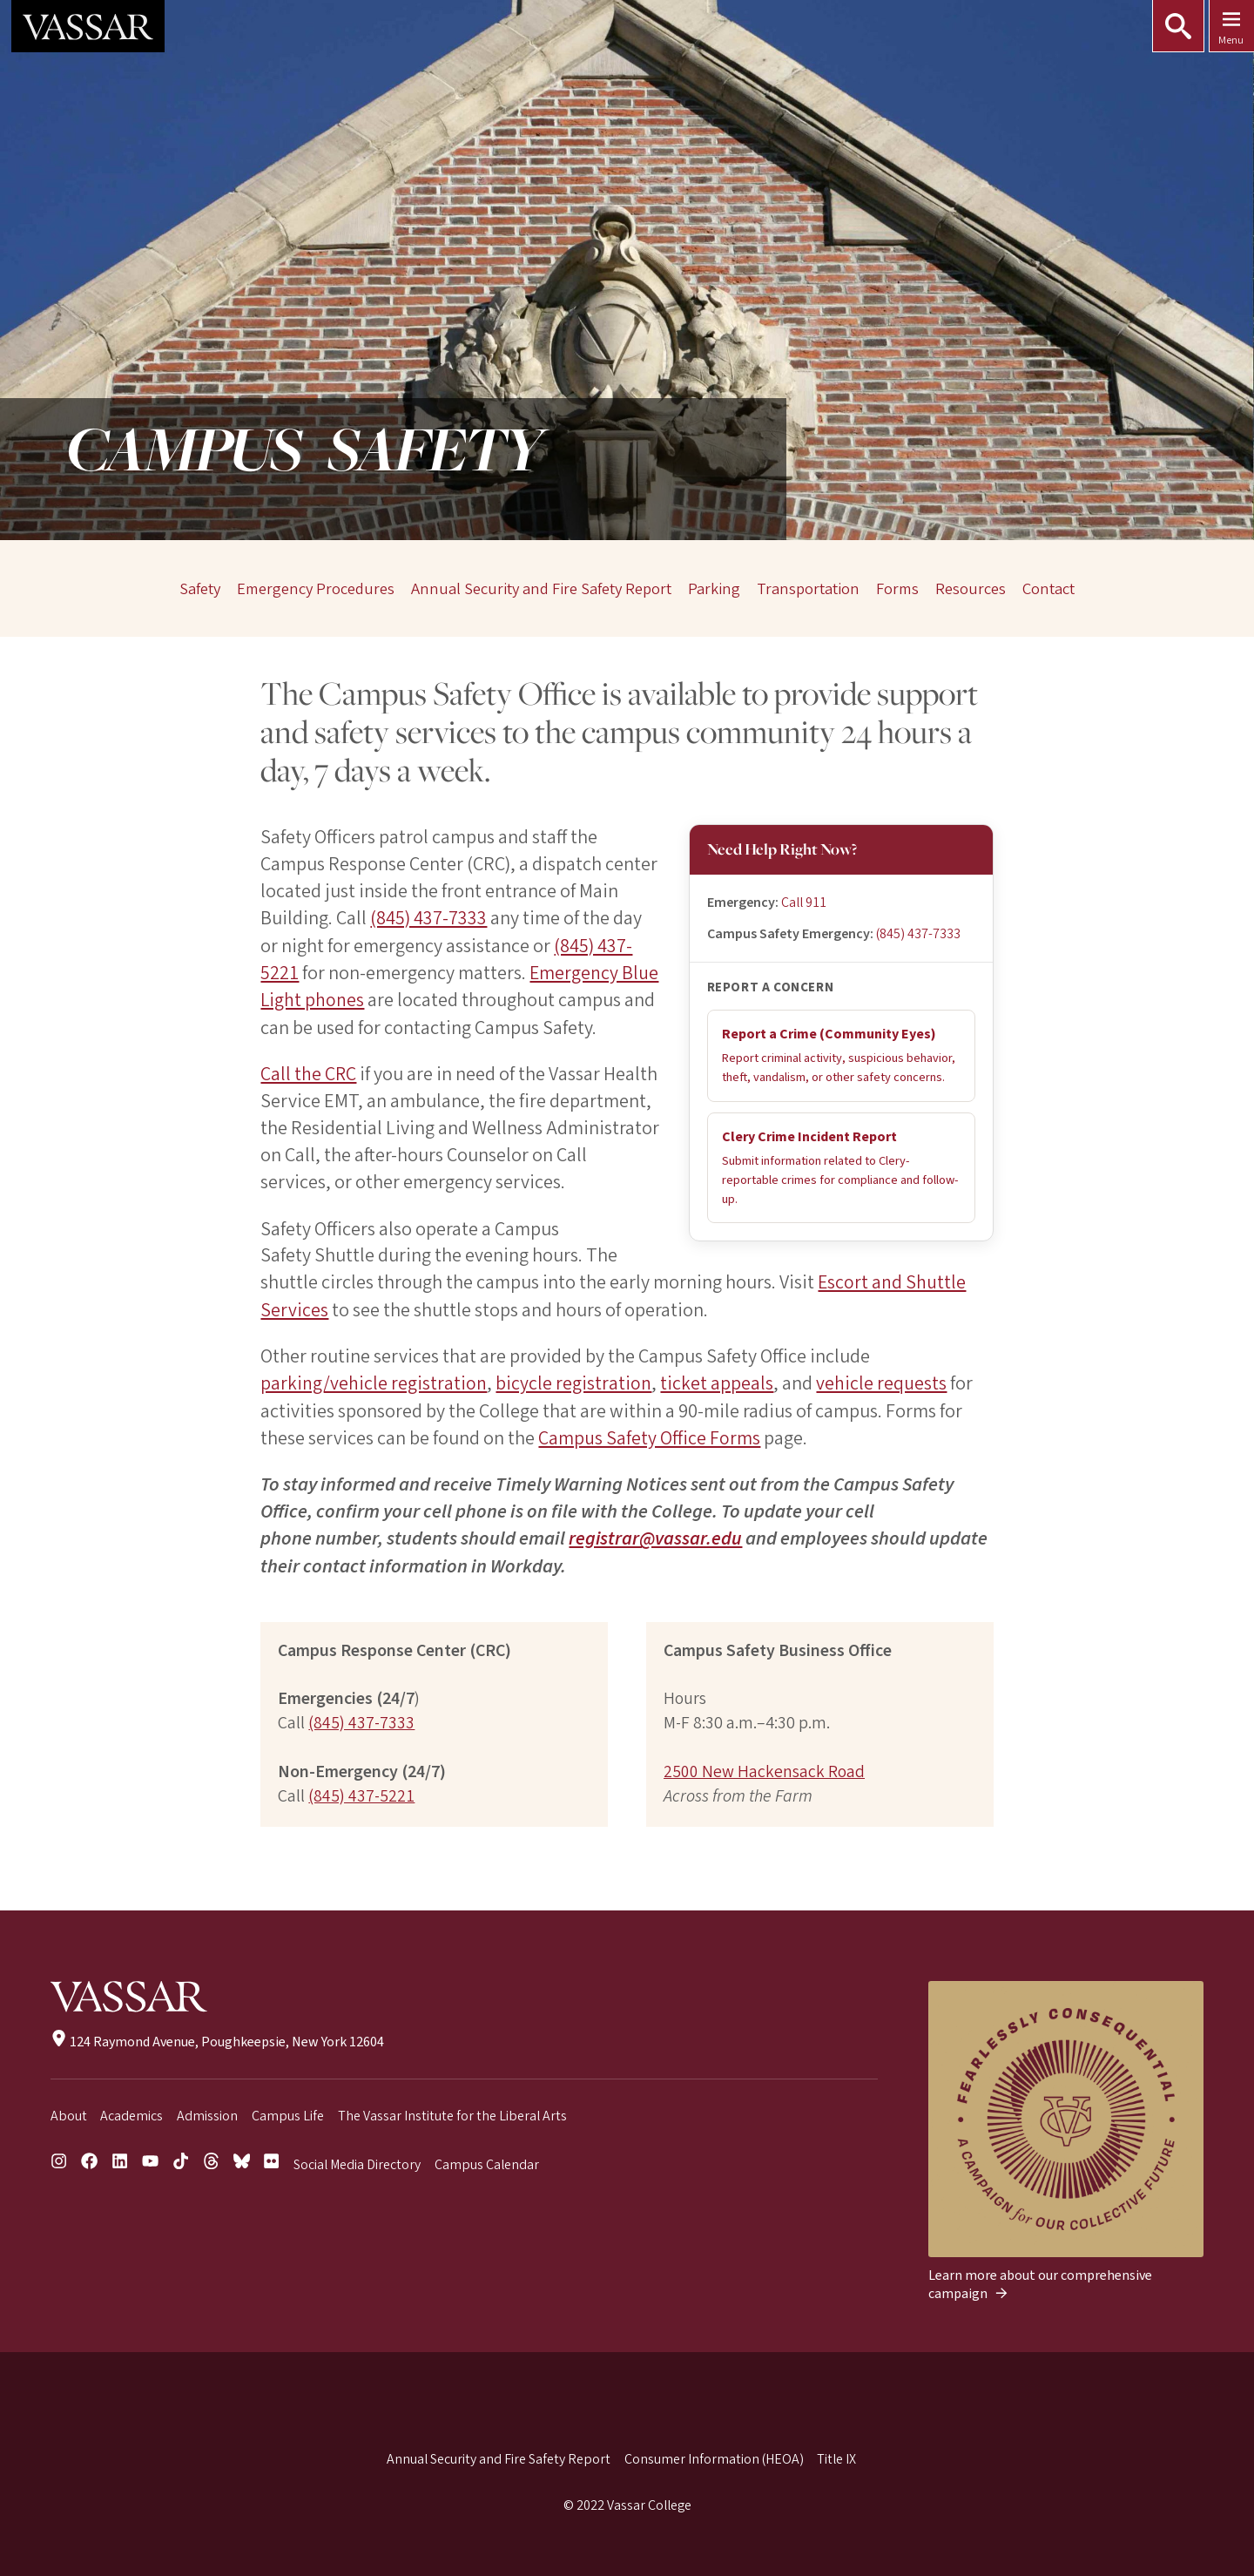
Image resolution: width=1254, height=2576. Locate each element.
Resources (970, 589)
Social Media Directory (357, 2161)
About (69, 2111)
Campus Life (288, 2111)
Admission (207, 2111)
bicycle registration (572, 1381)
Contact (1047, 589)
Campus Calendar (487, 2161)
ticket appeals (715, 1381)
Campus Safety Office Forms (649, 1435)
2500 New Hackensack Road (764, 1768)
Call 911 (803, 902)
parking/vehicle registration (373, 1381)
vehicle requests (879, 1381)
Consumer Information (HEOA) (714, 2455)
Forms (897, 589)
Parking (714, 589)
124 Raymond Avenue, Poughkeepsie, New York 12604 (217, 2038)
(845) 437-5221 (361, 1793)
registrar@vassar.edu (656, 1535)
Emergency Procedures (315, 589)
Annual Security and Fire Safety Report (541, 589)
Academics (131, 2111)
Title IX (836, 2455)
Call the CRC (308, 1072)
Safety (200, 589)
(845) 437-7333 (918, 933)
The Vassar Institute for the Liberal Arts (452, 2111)
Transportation (808, 589)
